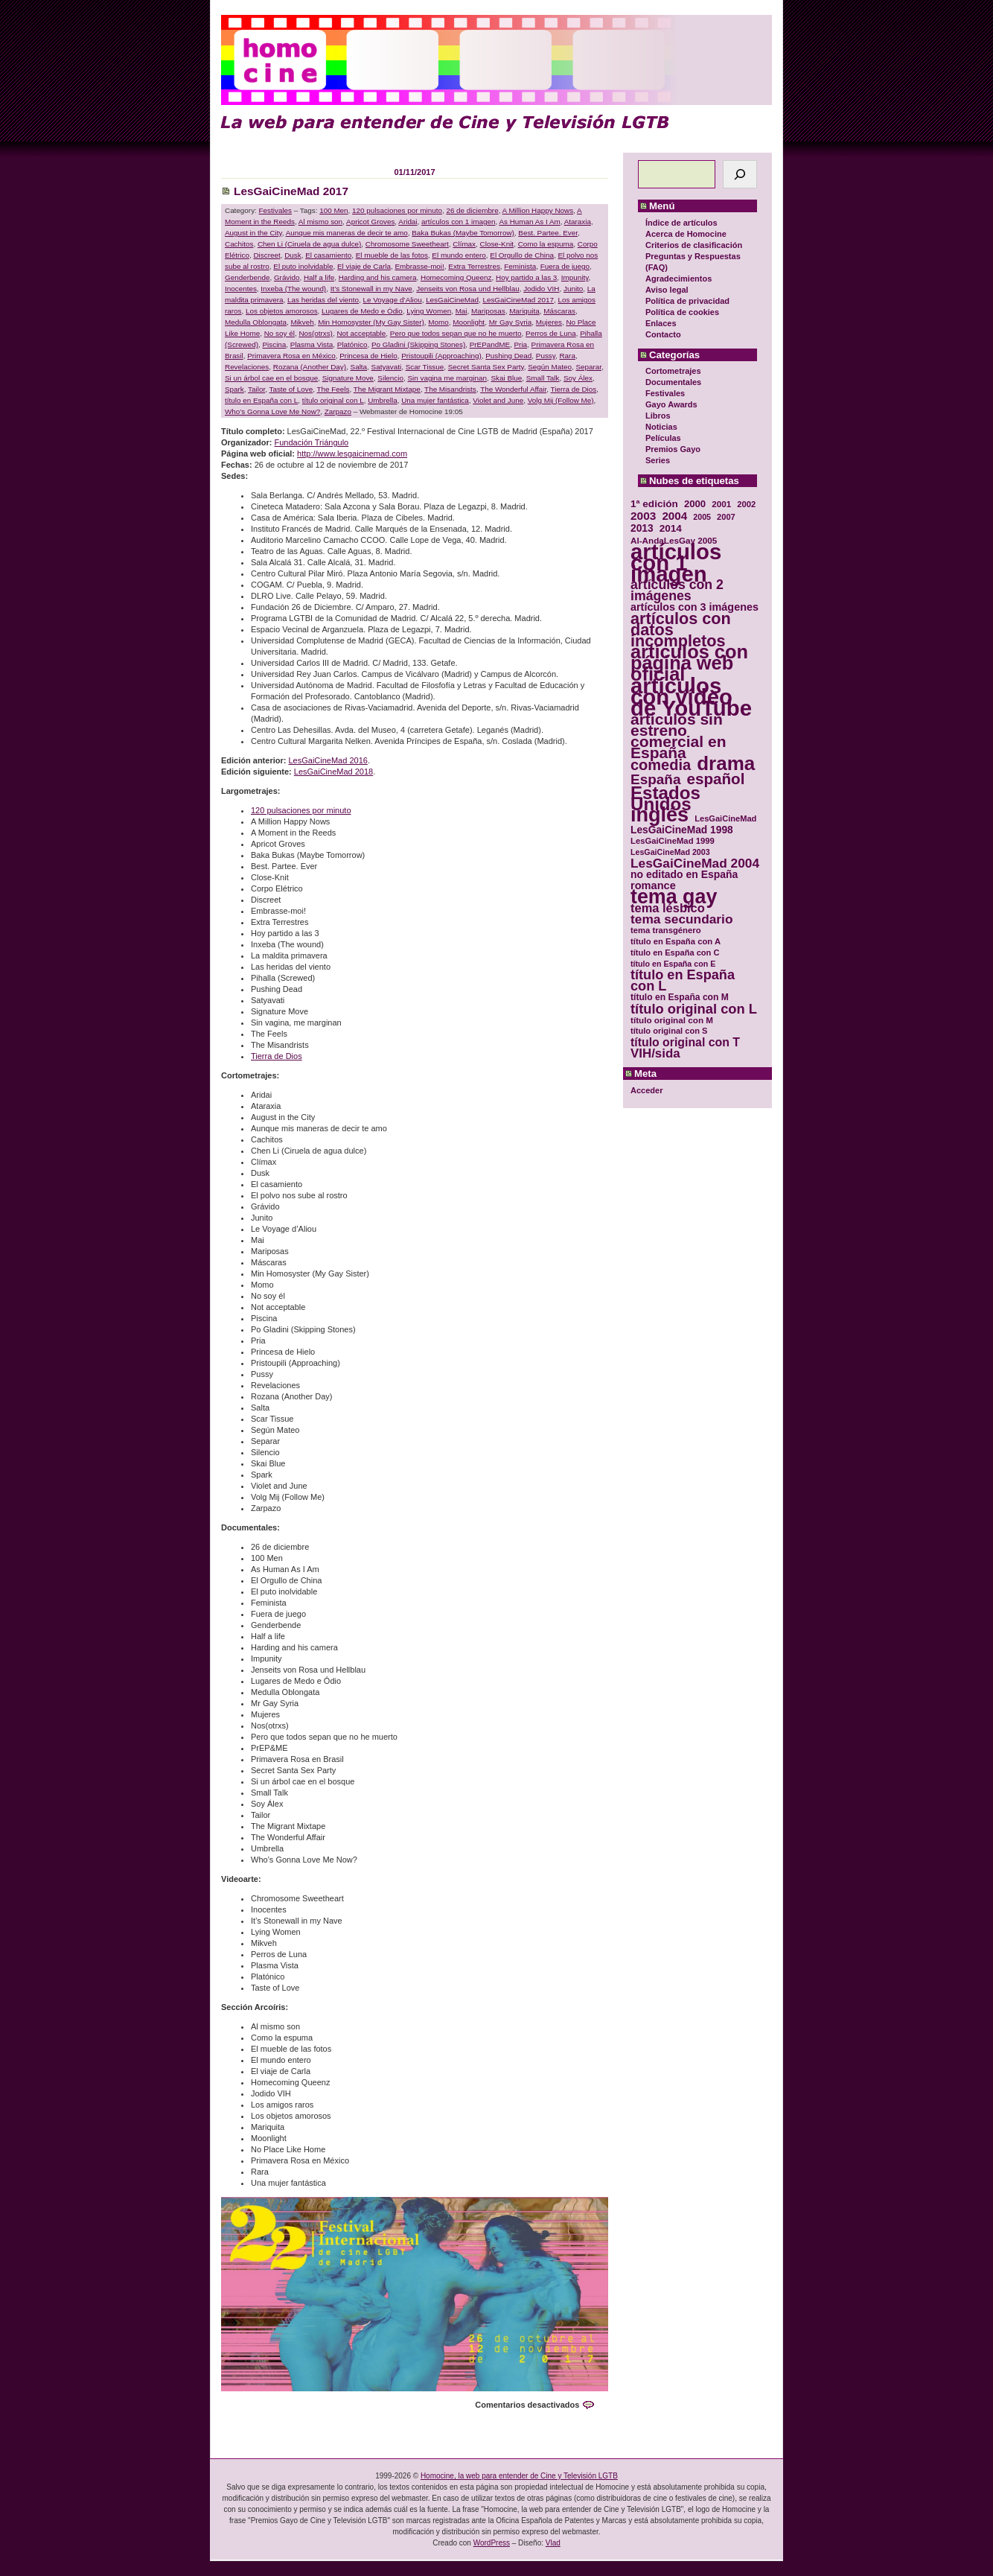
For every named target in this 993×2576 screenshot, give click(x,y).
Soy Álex (578, 378)
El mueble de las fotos (392, 255)
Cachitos (239, 244)
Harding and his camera (378, 277)
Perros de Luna (551, 333)
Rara (567, 356)
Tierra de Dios (574, 389)
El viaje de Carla (364, 266)
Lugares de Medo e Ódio (362, 311)
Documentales (673, 382)
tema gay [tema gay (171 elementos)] (673, 897)
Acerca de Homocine (686, 233)
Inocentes (241, 288)
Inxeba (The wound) (293, 288)
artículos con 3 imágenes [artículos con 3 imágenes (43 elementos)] (694, 607)
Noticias (661, 426)
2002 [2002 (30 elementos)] (746, 504)
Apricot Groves (370, 221)
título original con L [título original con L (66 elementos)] (693, 1008)
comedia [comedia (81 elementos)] (660, 765)
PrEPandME (490, 344)
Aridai (407, 221)
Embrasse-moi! (419, 266)
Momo (438, 322)
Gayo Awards (671, 404)
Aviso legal (667, 289)
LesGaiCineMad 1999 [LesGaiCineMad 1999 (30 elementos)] (672, 840)
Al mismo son (320, 221)
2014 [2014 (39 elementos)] (671, 528)
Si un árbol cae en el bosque (271, 378)
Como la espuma (546, 244)
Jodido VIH (541, 288)
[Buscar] (740, 174)
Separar (588, 367)
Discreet (266, 255)
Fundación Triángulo (312, 442)
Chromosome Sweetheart (407, 244)
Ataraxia (577, 221)
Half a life (319, 277)
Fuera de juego (565, 266)
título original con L (333, 400)
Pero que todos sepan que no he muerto (456, 333)
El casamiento (328, 255)
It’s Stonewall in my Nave (371, 288)
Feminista (520, 266)
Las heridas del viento (323, 300)
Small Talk (543, 378)
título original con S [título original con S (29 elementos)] (668, 1030)
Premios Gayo (672, 449)
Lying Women (428, 311)
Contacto (663, 334)
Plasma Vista (311, 344)
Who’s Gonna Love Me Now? (272, 411)
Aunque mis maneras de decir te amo (347, 233)
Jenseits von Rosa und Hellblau (467, 288)
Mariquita (524, 311)
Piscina (275, 344)
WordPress (491, 2543)
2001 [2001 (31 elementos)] (721, 504)
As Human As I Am (529, 221)
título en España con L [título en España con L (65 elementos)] (682, 981)
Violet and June (498, 400)
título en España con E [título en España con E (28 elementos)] (672, 963)
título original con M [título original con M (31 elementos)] (671, 1020)
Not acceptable (361, 333)
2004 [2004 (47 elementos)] (674, 515)
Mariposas (488, 311)
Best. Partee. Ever (548, 233)
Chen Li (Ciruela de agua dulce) (309, 244)
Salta (359, 367)
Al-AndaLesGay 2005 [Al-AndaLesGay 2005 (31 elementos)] (673, 540)
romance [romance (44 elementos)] (653, 885)
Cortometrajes (673, 370)
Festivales (665, 393)
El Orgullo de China (522, 255)
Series (657, 460)
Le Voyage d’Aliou (392, 300)
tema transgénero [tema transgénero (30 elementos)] (665, 930)
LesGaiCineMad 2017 (291, 191)
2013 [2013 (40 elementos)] (642, 528)
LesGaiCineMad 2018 (333, 771)
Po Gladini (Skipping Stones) (418, 344)
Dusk (292, 255)
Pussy (545, 356)
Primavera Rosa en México (291, 356)
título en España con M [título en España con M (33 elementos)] (679, 997)
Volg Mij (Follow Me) (561, 400)
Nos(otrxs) (315, 333)
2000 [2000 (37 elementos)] (695, 503)
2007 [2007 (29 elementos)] (726, 516)
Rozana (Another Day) (309, 367)
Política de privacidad (687, 300)
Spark (234, 389)
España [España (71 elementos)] (655, 779)
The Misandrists (450, 389)
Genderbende (247, 277)
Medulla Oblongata (256, 322)
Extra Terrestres (474, 266)
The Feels (333, 389)
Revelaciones (247, 367)
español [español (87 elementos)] (715, 778)
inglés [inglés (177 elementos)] (659, 815)
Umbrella (382, 400)
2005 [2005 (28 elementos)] (702, 516)
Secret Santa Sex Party (486, 367)
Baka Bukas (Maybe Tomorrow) (463, 233)
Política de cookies (682, 312)
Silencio (390, 378)
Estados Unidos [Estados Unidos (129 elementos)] (665, 798)
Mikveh (301, 322)
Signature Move (348, 378)
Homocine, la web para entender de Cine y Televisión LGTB (519, 2476)
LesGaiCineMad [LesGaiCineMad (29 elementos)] (725, 818)
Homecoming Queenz (456, 277)
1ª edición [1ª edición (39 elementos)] (654, 503)
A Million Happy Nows (538, 210)
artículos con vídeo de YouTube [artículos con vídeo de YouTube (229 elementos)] (691, 696)
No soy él (279, 333)
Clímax (464, 244)
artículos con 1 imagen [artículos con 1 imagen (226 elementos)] (675, 562)
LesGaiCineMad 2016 (327, 760)
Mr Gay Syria (510, 322)
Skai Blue (506, 378)
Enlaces (661, 323)
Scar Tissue (425, 367)
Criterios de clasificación (693, 245)
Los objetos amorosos (282, 311)
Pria (521, 344)
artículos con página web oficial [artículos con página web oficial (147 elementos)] (689, 663)
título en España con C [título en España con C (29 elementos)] (674, 952)
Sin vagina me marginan (447, 378)
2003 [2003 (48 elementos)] (643, 515)
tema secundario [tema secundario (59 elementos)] (681, 919)
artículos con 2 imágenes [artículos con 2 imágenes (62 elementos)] (677, 590)
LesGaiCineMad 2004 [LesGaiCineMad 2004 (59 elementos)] (694, 863)
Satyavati (386, 367)
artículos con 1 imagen (458, 221)
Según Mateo (550, 367)
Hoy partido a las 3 (526, 277)
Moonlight (469, 322)
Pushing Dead (508, 356)
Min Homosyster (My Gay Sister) (371, 322)
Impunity (575, 277)
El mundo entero (458, 255)
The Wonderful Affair (513, 389)
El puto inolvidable (303, 266)
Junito (573, 288)
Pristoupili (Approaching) (441, 356)
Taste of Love (291, 389)
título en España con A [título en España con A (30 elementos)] (675, 941)
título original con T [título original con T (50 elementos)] (685, 1042)
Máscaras (559, 311)
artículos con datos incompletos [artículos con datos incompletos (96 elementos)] (680, 629)
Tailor (256, 389)
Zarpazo (338, 411)
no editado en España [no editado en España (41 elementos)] (684, 874)
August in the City (253, 233)
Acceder (646, 1090)
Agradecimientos (678, 278)
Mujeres (549, 322)
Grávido (287, 277)
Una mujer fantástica (435, 400)
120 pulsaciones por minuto (397, 210)
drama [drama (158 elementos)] (726, 763)
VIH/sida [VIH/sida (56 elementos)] (655, 1053)
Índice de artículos (681, 222)
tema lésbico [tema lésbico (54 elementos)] (667, 908)
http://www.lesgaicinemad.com (352, 453)
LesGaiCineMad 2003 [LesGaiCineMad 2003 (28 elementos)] (670, 851)
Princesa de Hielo (368, 356)
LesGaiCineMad (452, 300)
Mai (461, 311)
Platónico (352, 344)
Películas (663, 437)
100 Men (333, 210)
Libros (658, 415)
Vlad (553, 2543)
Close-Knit (497, 244)
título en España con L (261, 400)
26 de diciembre (472, 210)
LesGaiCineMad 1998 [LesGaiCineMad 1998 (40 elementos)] (681, 830)
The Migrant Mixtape (387, 389)
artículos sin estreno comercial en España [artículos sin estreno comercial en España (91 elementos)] (678, 735)
